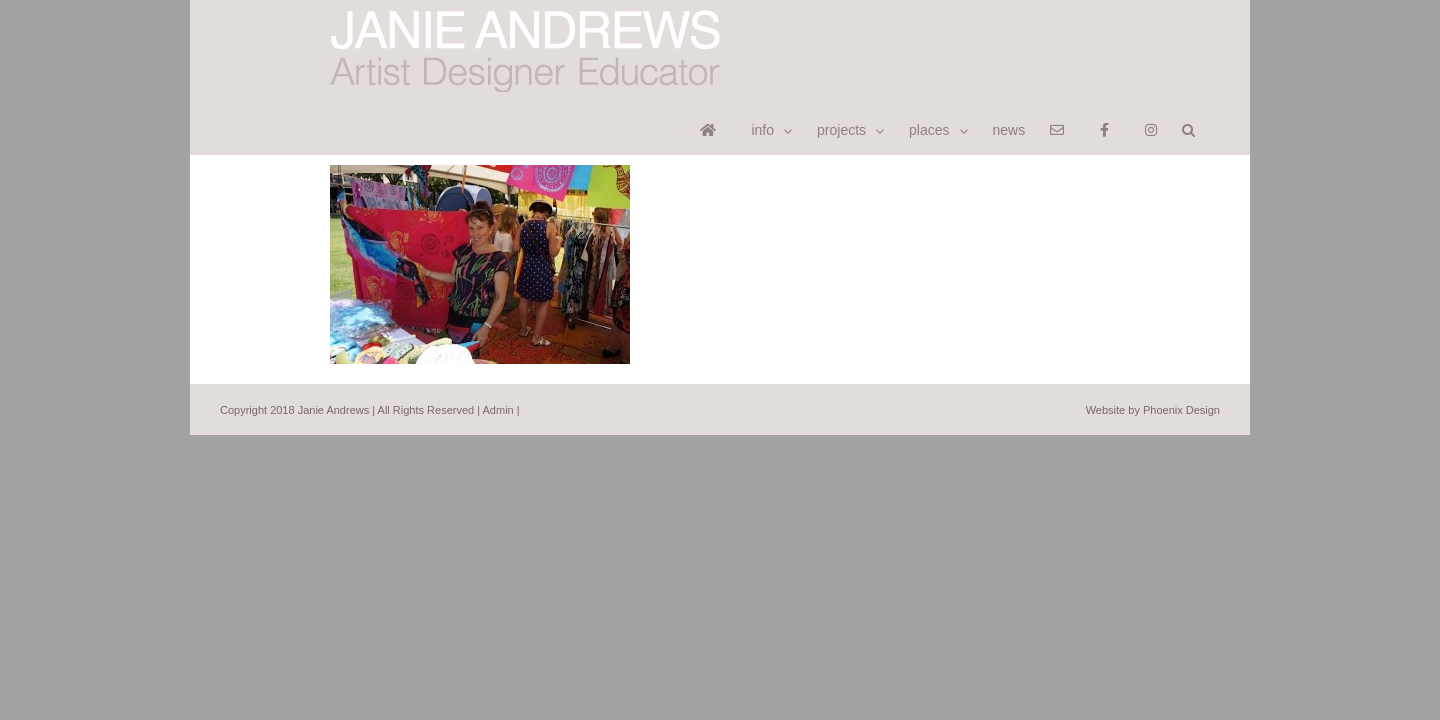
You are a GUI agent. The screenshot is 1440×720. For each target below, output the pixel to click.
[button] (1213, 26)
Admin (498, 357)
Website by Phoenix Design (1153, 357)
